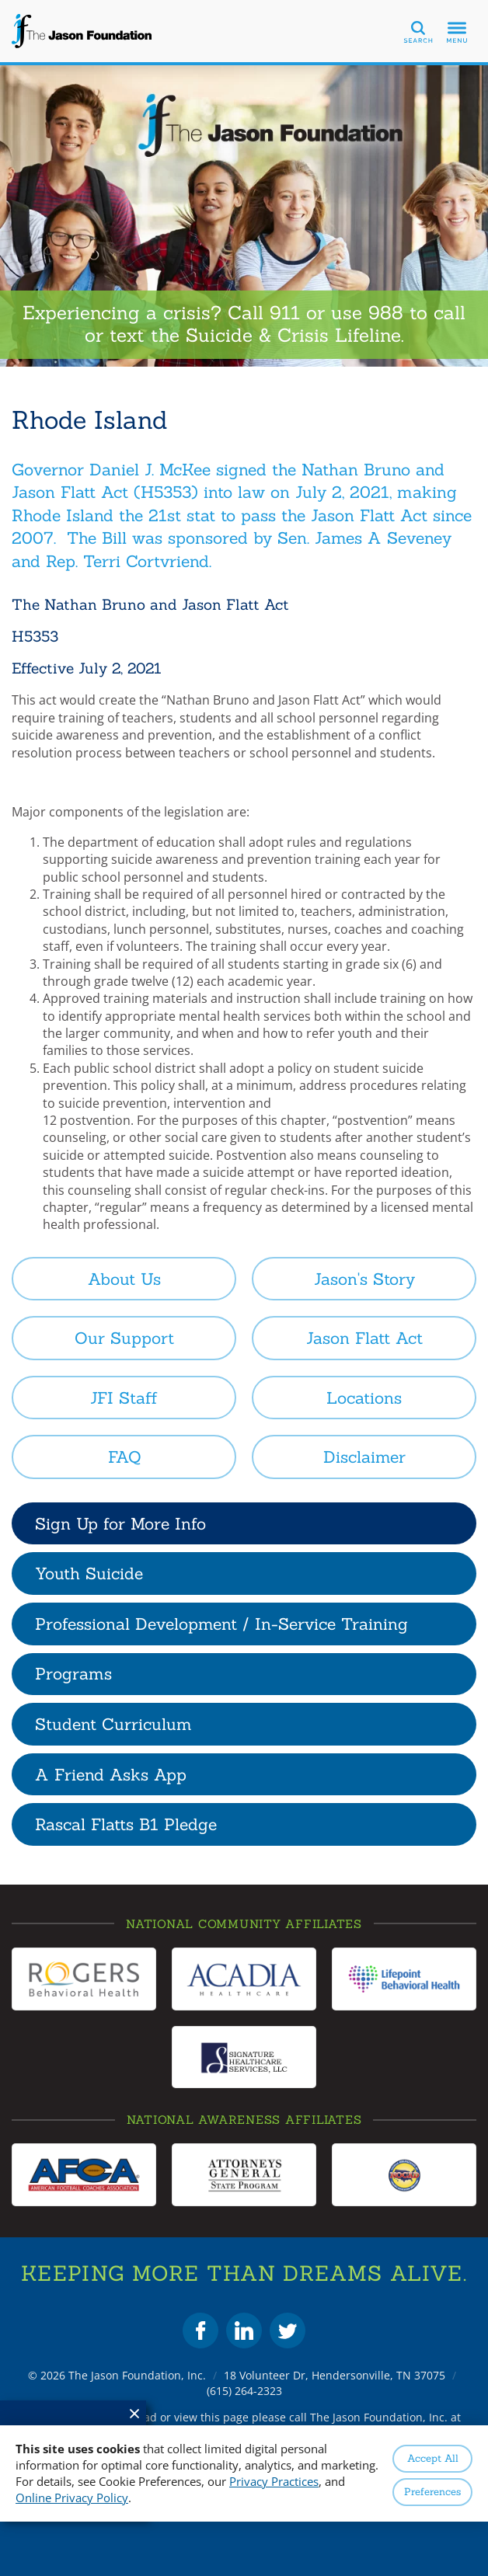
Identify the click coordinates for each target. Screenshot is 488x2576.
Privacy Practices (274, 2481)
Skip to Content (0, 0)
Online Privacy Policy (72, 2497)
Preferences (432, 2491)
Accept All (432, 2458)
